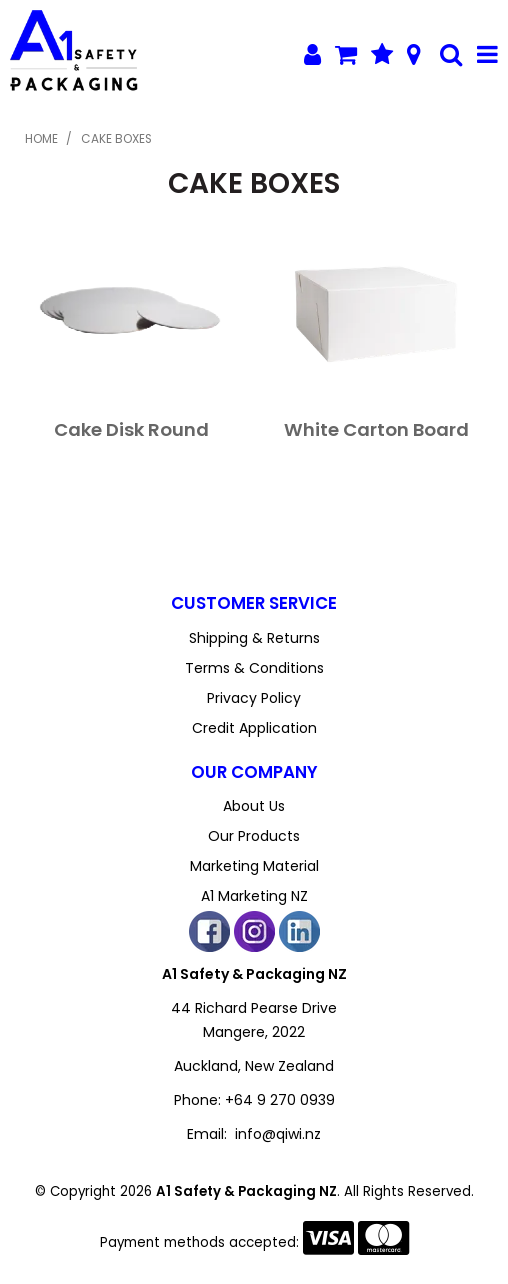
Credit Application (254, 728)
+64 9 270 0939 (280, 1100)
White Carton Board (376, 429)
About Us (254, 806)
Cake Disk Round (131, 429)
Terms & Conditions (254, 668)
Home (41, 139)
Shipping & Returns (254, 638)
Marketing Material (254, 866)
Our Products (254, 836)
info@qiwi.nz (278, 1134)
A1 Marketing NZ (254, 896)
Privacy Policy (254, 698)
